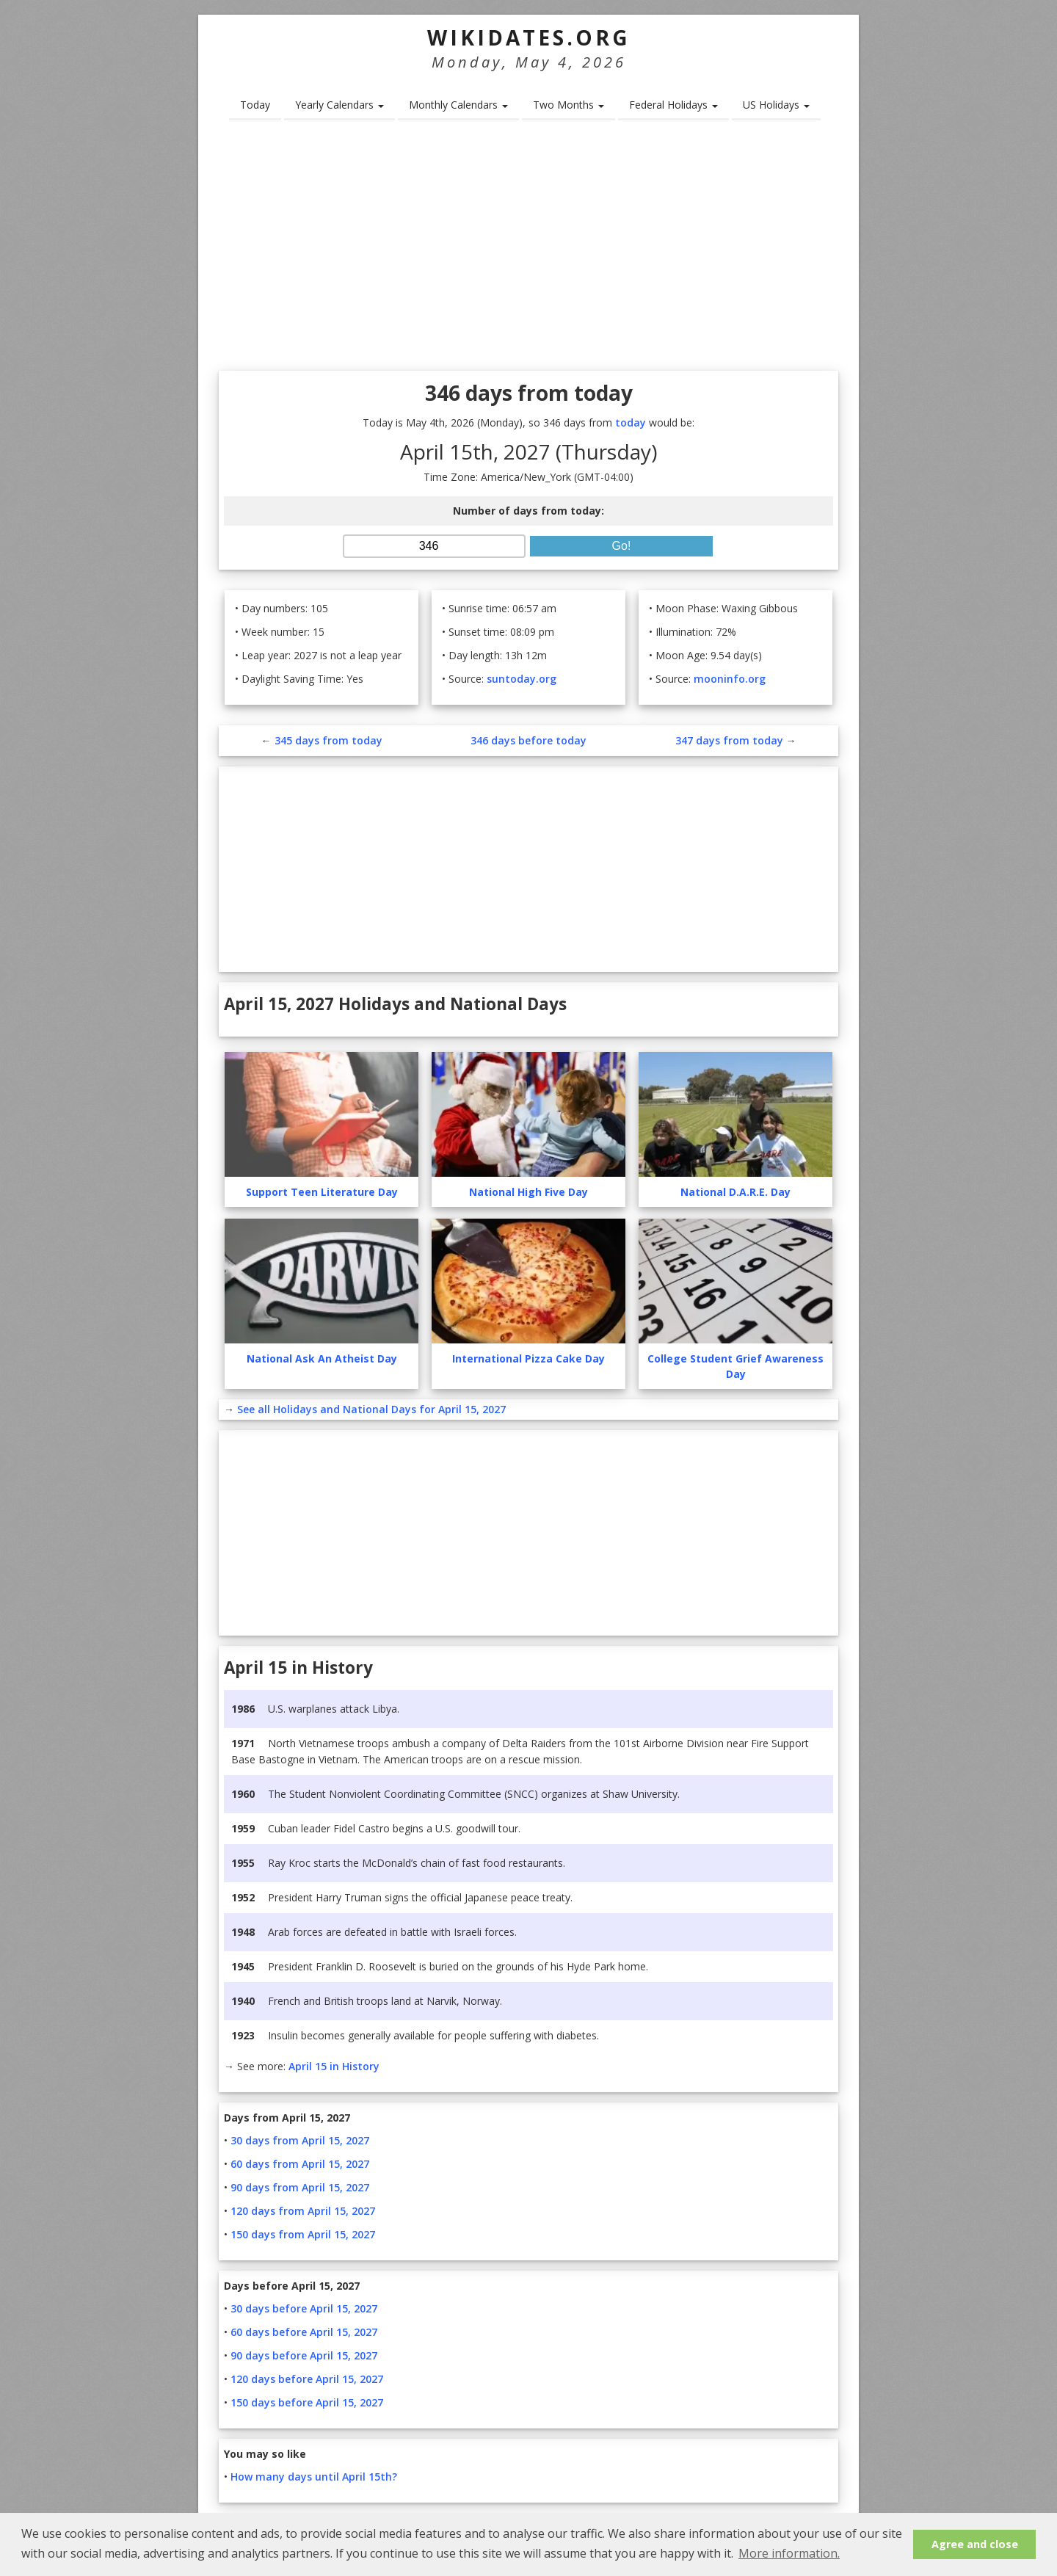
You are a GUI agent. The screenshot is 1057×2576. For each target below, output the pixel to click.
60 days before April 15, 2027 (303, 2332)
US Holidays (776, 105)
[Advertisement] (528, 250)
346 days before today (528, 740)
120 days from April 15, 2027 (302, 2211)
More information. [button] (789, 2553)
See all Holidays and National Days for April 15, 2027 (371, 1409)
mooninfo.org (730, 679)
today (630, 422)
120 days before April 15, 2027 (306, 2379)
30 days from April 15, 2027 (299, 2140)
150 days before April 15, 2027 (306, 2402)
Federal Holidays (673, 105)
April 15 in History (333, 2066)
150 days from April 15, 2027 (302, 2234)
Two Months (568, 105)
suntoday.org (521, 679)
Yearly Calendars (339, 105)
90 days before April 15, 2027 (303, 2355)
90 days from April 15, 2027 (299, 2187)
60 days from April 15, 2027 (299, 2164)
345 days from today (328, 740)
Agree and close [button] (974, 2544)
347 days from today (729, 740)
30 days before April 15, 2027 (303, 2308)
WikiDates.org (529, 37)
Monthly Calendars (458, 105)
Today (255, 105)
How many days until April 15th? (313, 2477)
